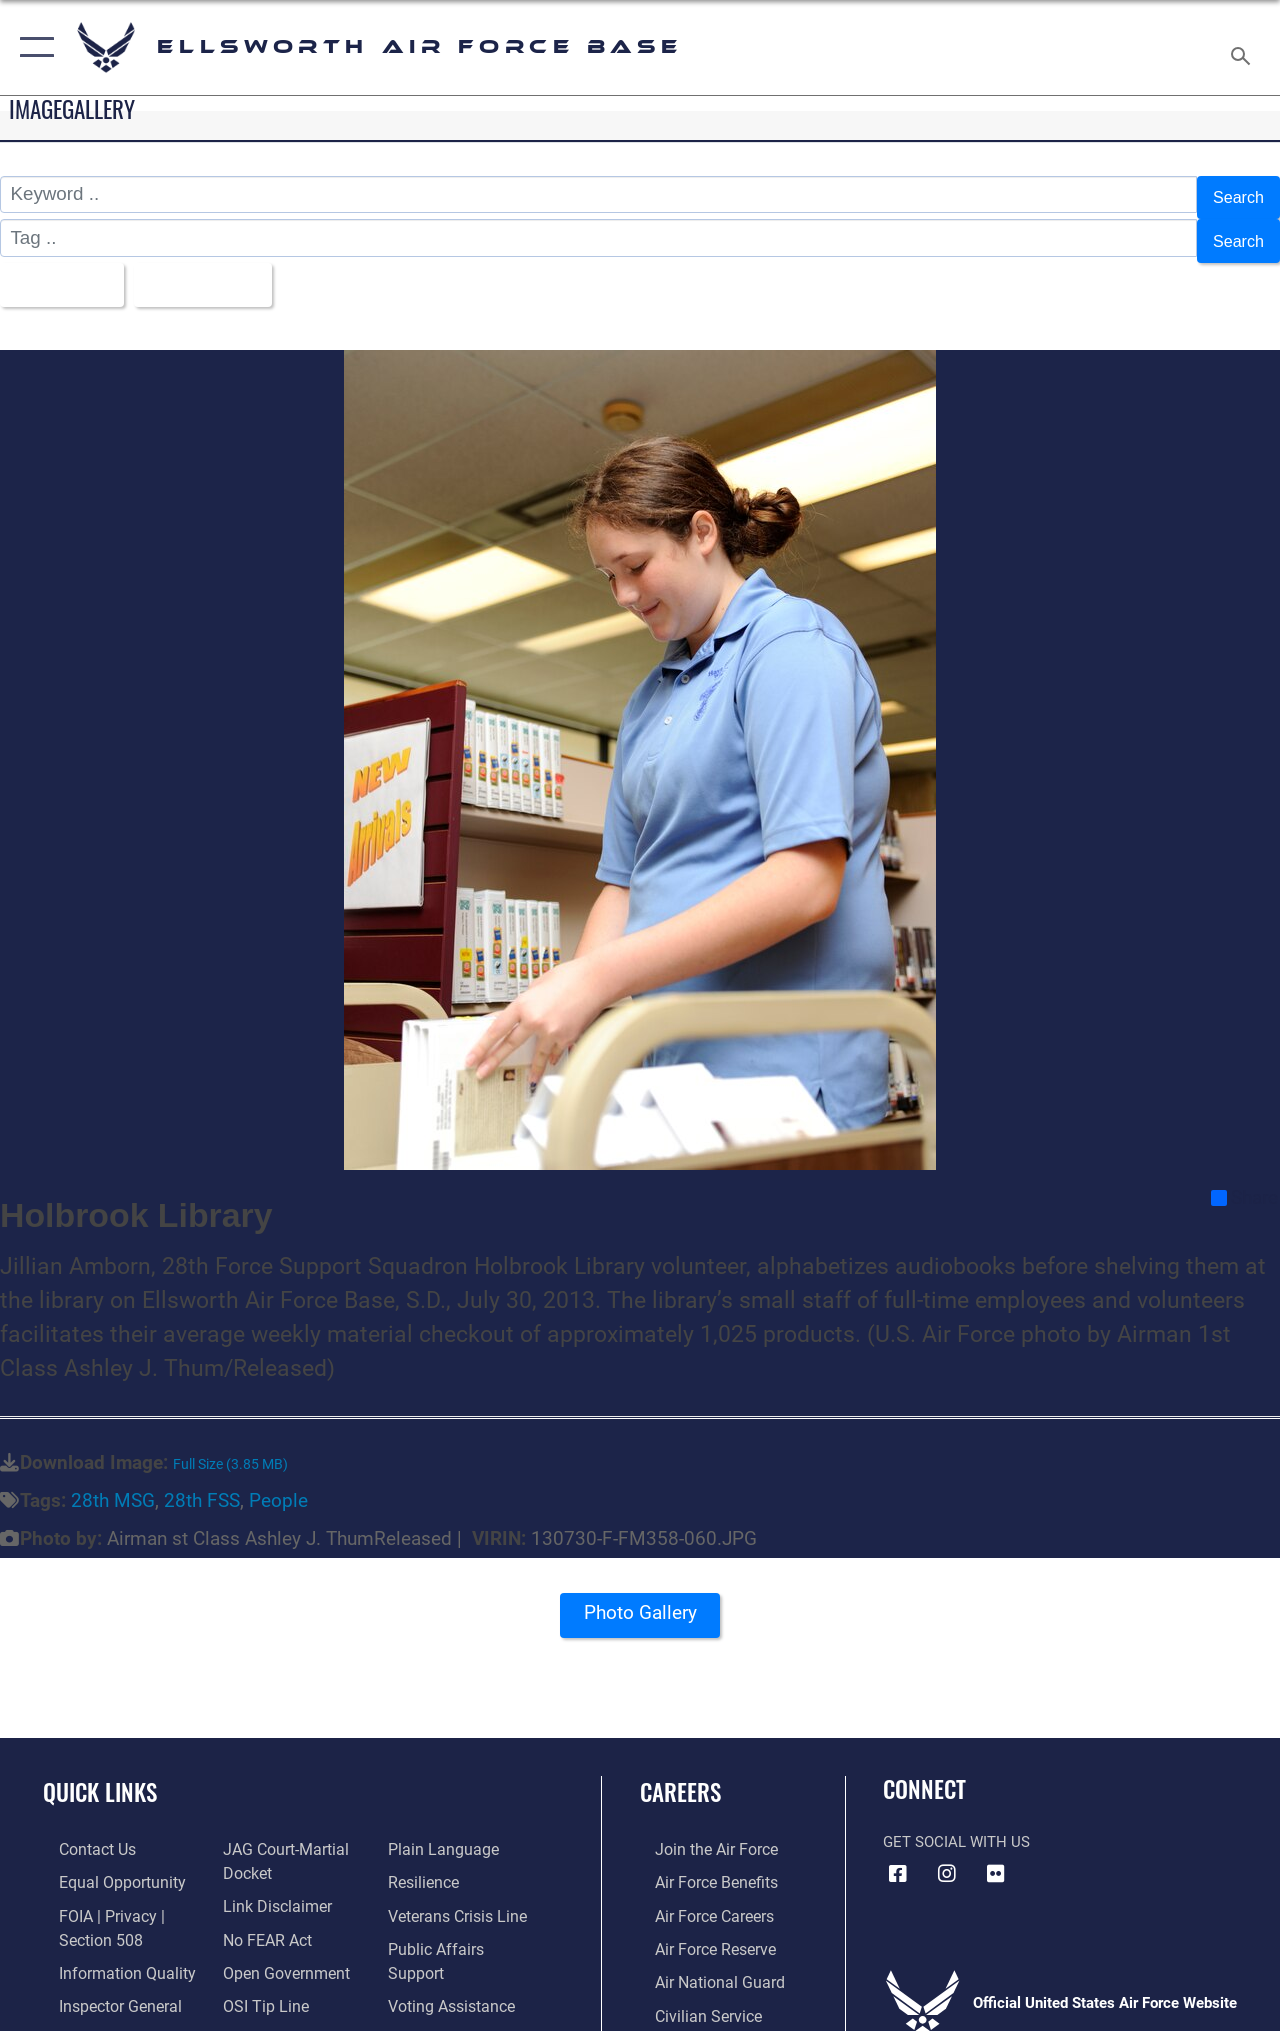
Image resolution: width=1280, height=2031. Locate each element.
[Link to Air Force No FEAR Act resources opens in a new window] (261, 1917)
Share (1244, 1179)
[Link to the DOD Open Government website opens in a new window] (277, 1949)
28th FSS (202, 1483)
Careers (680, 1774)
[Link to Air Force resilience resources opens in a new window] (427, 1863)
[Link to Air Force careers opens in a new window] (698, 1895)
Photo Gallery (640, 1601)
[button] (32, 47)
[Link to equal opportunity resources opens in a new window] (102, 1863)
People (278, 1483)
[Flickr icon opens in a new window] (996, 1855)
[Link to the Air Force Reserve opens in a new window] (699, 1927)
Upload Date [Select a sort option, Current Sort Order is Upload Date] (221, 269)
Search (1234, 194)
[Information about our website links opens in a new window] (270, 1885)
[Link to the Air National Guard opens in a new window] (701, 1959)
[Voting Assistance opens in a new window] (454, 1959)
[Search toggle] (1244, 47)
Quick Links (100, 1774)
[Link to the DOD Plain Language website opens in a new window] (443, 1831)
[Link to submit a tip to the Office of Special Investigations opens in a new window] (258, 1981)
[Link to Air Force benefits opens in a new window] (699, 1863)
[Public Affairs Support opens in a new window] (466, 1927)
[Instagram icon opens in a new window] (947, 1855)
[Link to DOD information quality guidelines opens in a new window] (107, 1949)
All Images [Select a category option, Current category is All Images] (62, 269)
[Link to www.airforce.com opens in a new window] (699, 1831)
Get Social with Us (956, 1824)
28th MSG (113, 1483)
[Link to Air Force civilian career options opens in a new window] (691, 1991)
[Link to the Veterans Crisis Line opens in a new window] (460, 1895)
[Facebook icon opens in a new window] (898, 1855)
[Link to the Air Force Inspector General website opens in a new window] (102, 1981)
